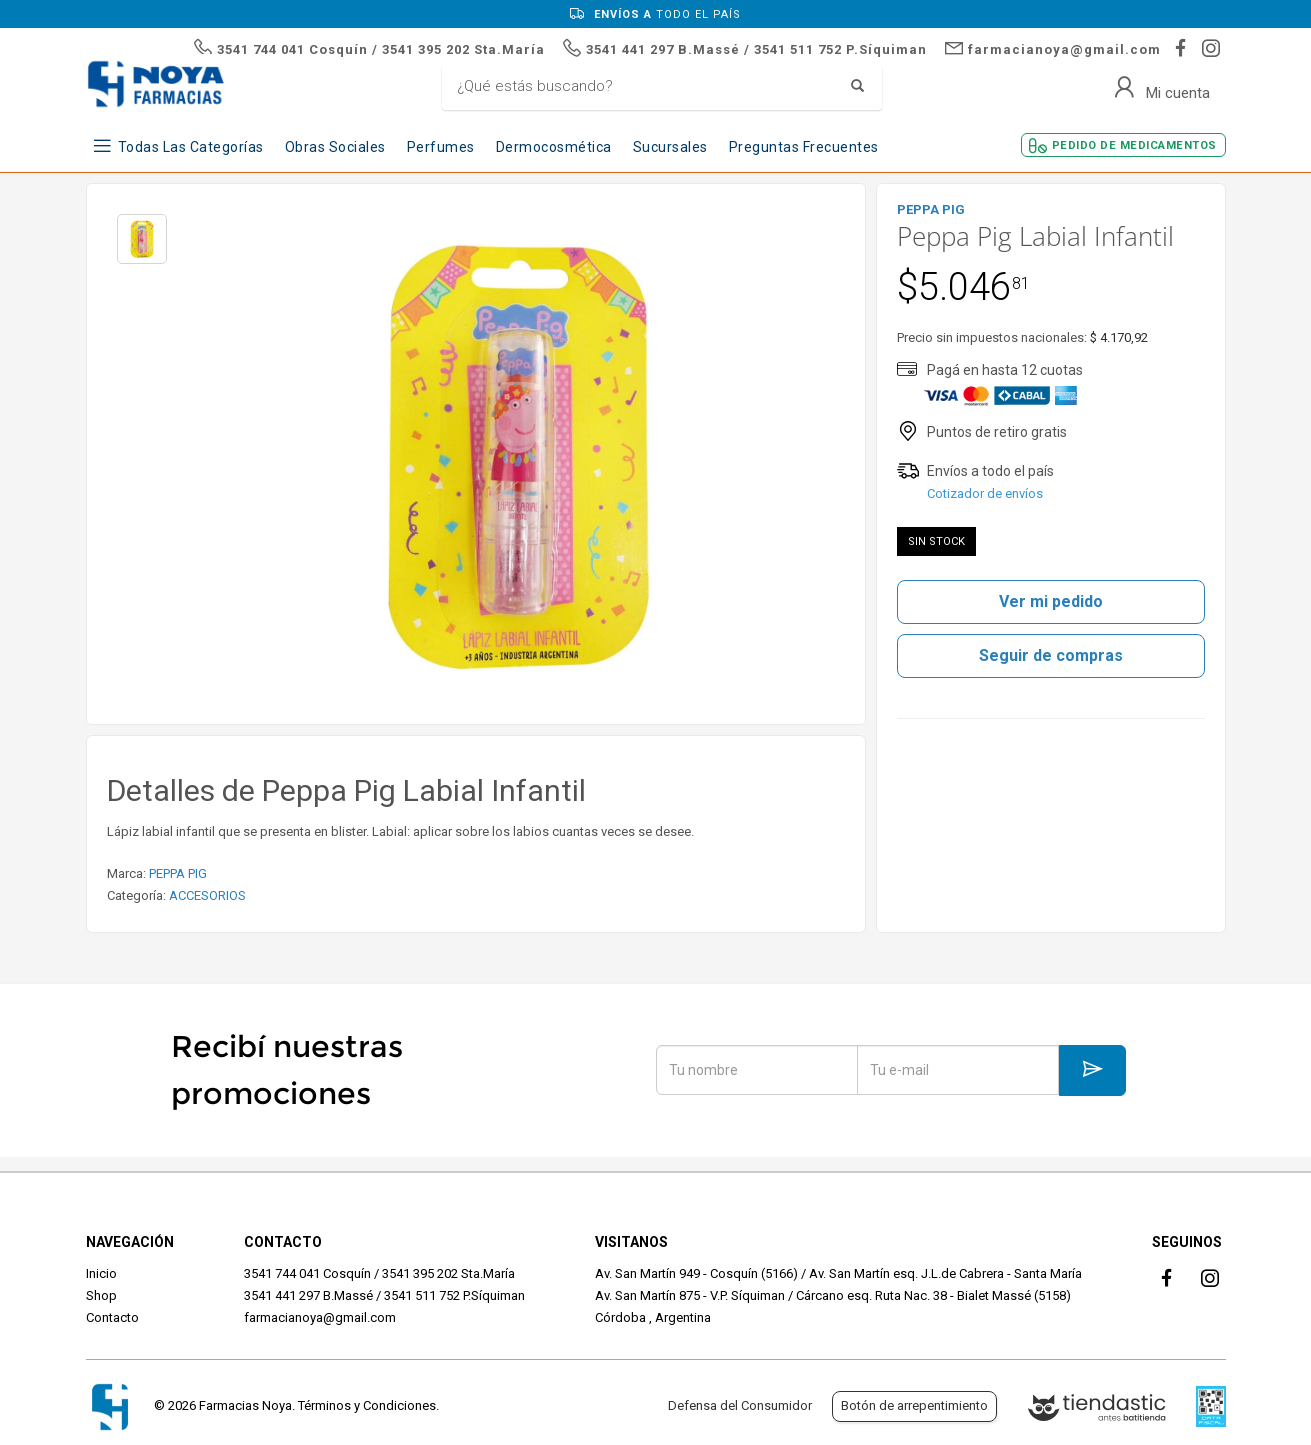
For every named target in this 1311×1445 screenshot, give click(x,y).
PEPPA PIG (178, 873)
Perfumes (441, 147)
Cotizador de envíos (985, 493)
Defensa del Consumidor (740, 1405)
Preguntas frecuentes (804, 147)
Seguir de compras (1051, 655)
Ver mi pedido (1051, 601)
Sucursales (670, 147)
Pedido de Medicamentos (1134, 145)
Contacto (112, 1317)
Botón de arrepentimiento (914, 1405)
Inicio (101, 1273)
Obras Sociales (335, 147)
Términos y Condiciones (367, 1405)
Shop (101, 1295)
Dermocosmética (554, 147)
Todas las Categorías (191, 147)
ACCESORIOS (207, 895)
